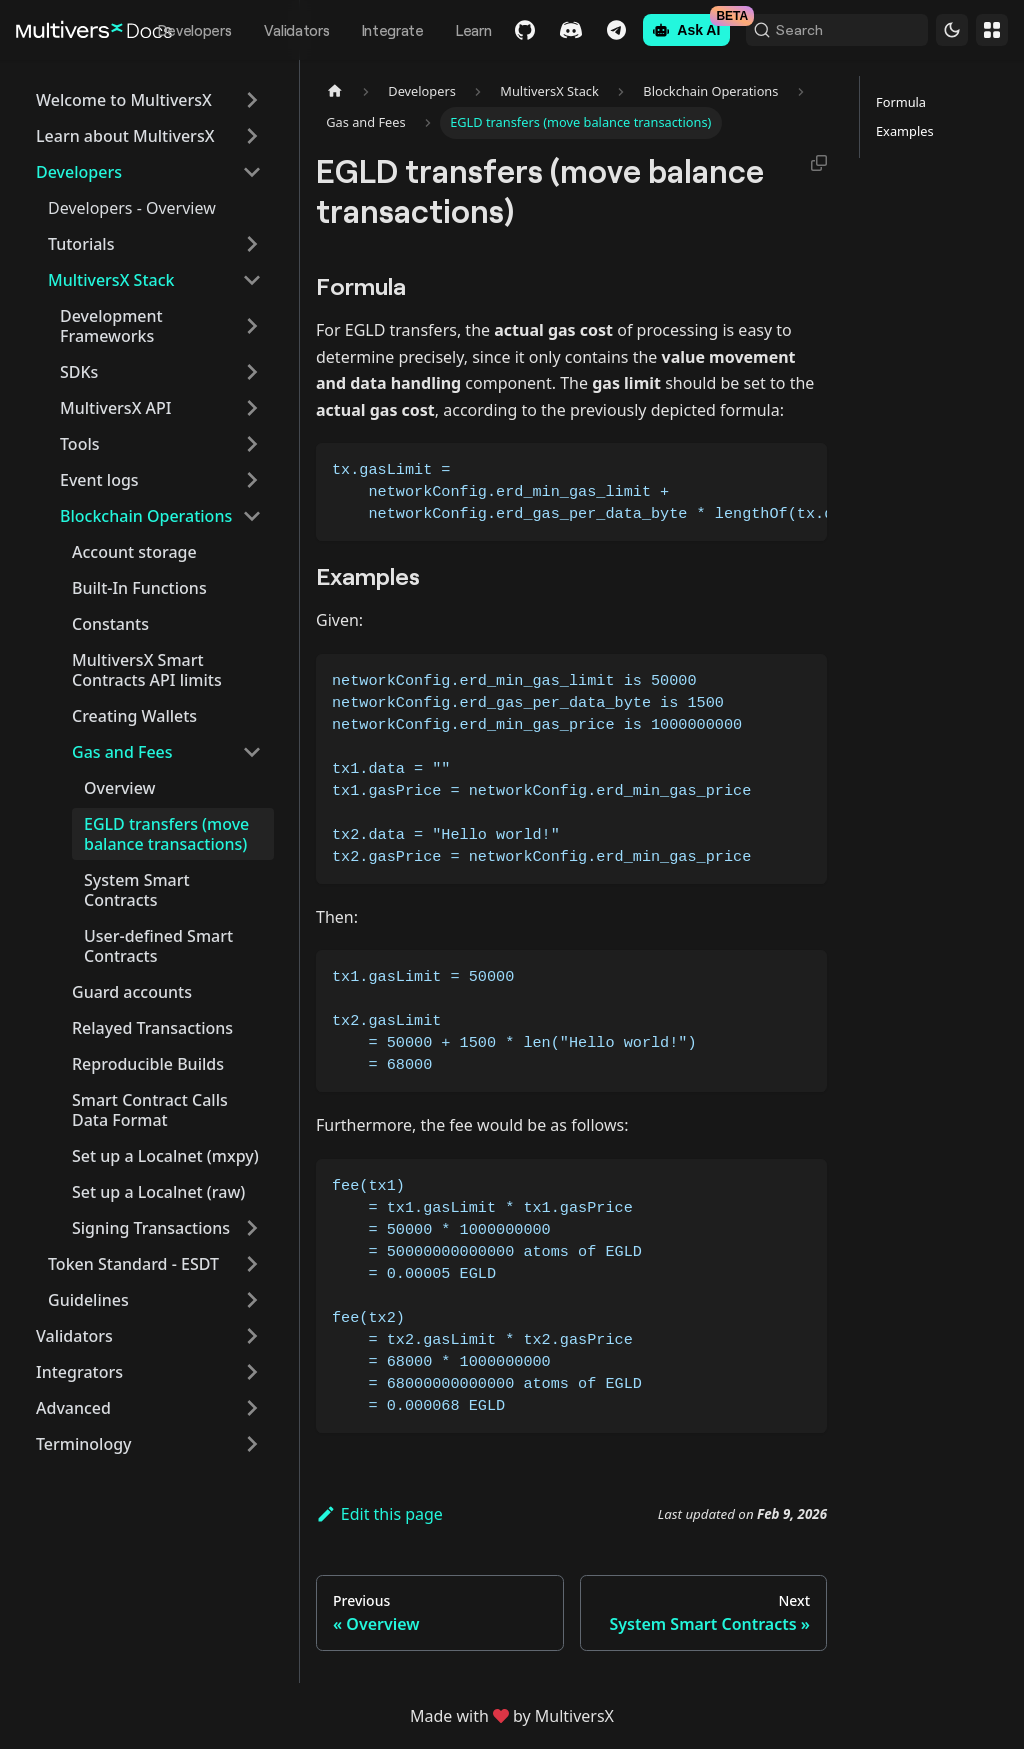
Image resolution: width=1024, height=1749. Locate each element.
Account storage (134, 552)
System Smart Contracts (137, 890)
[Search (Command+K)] (828, 30)
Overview (119, 788)
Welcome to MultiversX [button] (124, 100)
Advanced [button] (73, 1408)
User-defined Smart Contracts (158, 946)
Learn (455, 30)
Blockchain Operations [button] (146, 516)
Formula (901, 102)
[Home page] (335, 91)
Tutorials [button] (81, 244)
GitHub (507, 30)
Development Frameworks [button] (111, 326)
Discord (553, 30)
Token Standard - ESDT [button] (133, 1264)
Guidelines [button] (88, 1300)
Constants (110, 624)
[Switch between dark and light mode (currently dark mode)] (952, 30)
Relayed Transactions (152, 1028)
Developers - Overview (132, 208)
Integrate (374, 30)
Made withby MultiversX (512, 1716)
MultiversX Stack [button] (111, 280)
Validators (278, 30)
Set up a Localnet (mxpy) (165, 1156)
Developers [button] (79, 172)
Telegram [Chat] (599, 30)
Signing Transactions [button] (151, 1228)
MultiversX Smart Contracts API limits (147, 670)
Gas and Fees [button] (122, 752)
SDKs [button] (79, 372)
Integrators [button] (79, 1372)
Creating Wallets (134, 716)
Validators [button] (74, 1336)
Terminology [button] (84, 1444)
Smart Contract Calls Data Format (150, 1110)
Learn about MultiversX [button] (125, 136)
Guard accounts (132, 992)
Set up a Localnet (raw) (158, 1192)
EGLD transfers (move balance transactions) (166, 834)
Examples (905, 131)
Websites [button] (992, 30)
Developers (176, 30)
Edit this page (379, 1514)
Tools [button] (80, 444)
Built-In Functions (139, 588)
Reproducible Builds (148, 1064)
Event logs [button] (99, 480)
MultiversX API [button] (116, 408)
